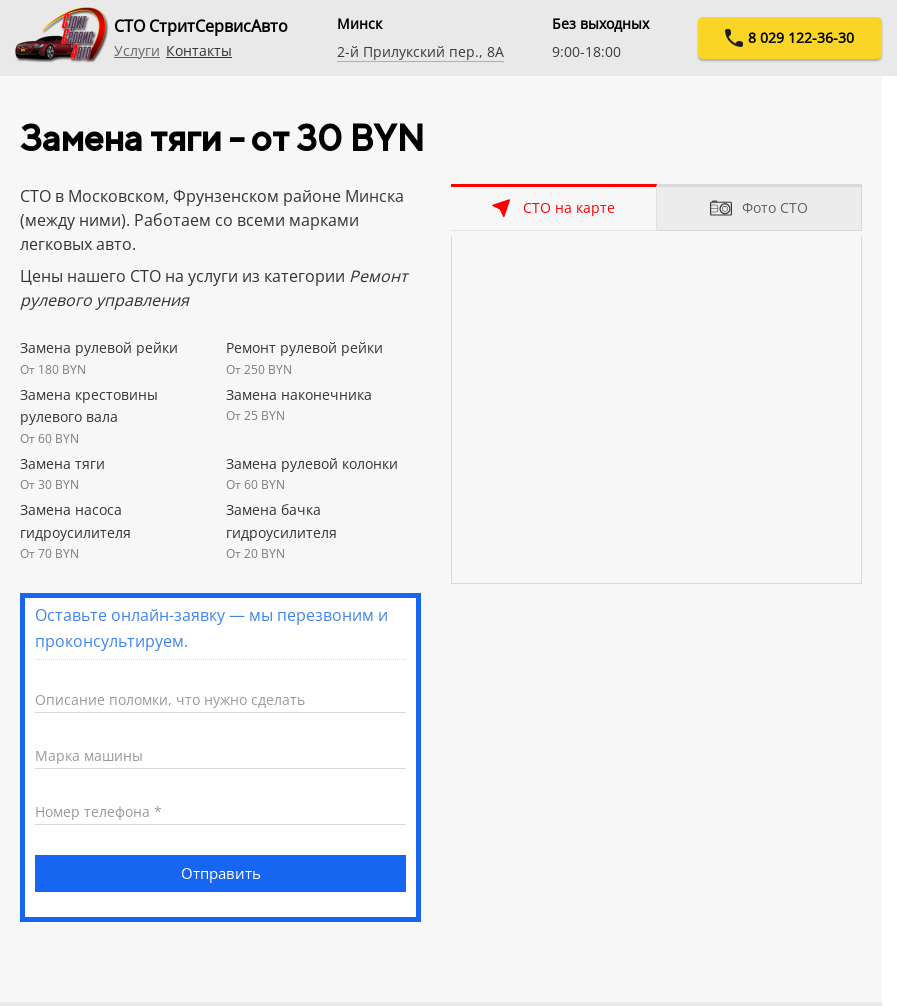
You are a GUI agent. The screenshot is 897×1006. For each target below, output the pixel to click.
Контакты (199, 50)
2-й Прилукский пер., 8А (420, 51)
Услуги (137, 50)
